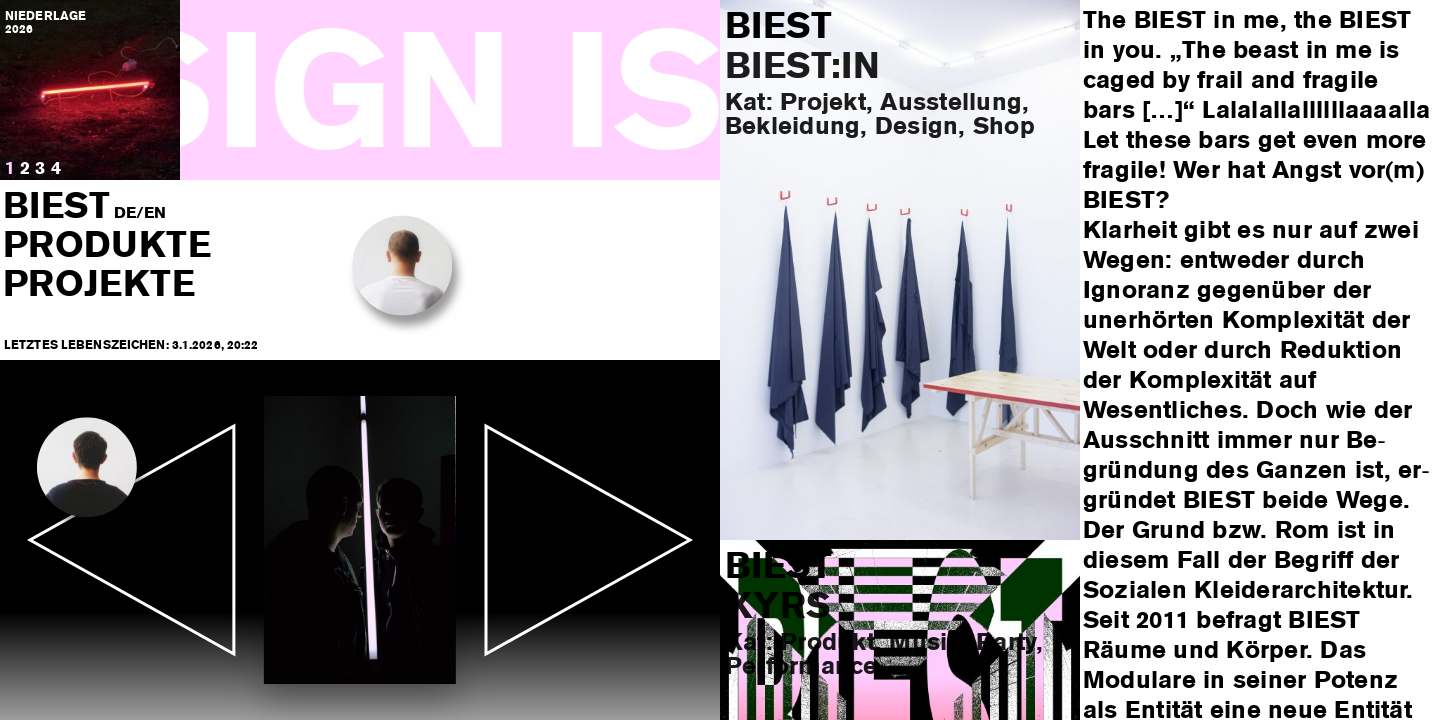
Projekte (99, 286)
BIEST (57, 208)
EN (155, 214)
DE (125, 214)
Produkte (107, 247)
